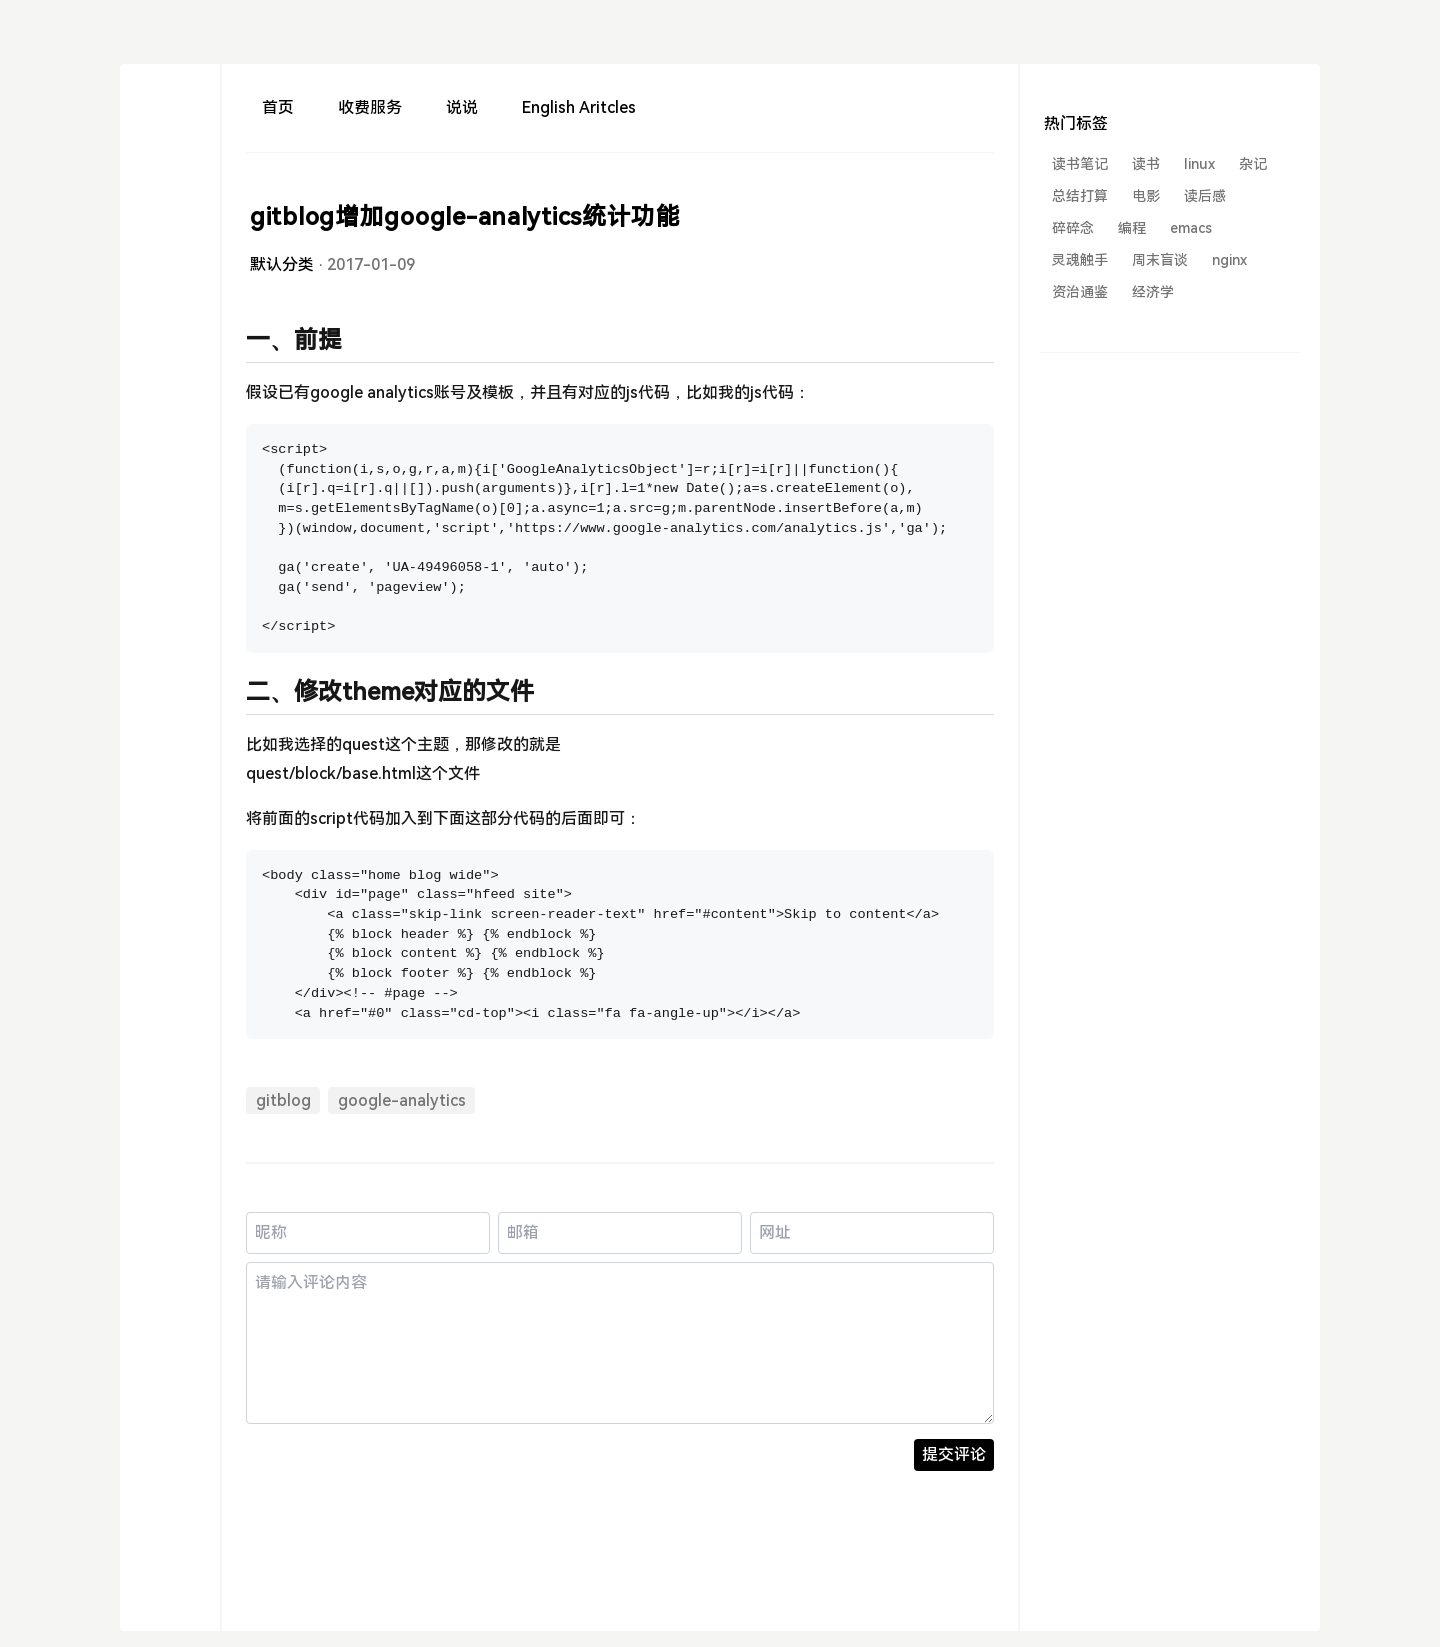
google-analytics (402, 1100)
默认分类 (282, 264)
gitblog (283, 1100)
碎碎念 (1073, 228)
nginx (1229, 260)
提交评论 (954, 1454)
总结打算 (1080, 196)
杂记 (1253, 164)
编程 (1132, 228)
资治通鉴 (1080, 292)
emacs (1191, 228)
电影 (1146, 196)
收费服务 (370, 107)
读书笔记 (1080, 164)
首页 (278, 107)
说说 (462, 107)
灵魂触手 (1080, 260)
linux (1199, 164)
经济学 (1153, 292)
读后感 (1205, 196)
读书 (1146, 164)
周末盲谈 (1160, 260)
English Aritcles (579, 107)
